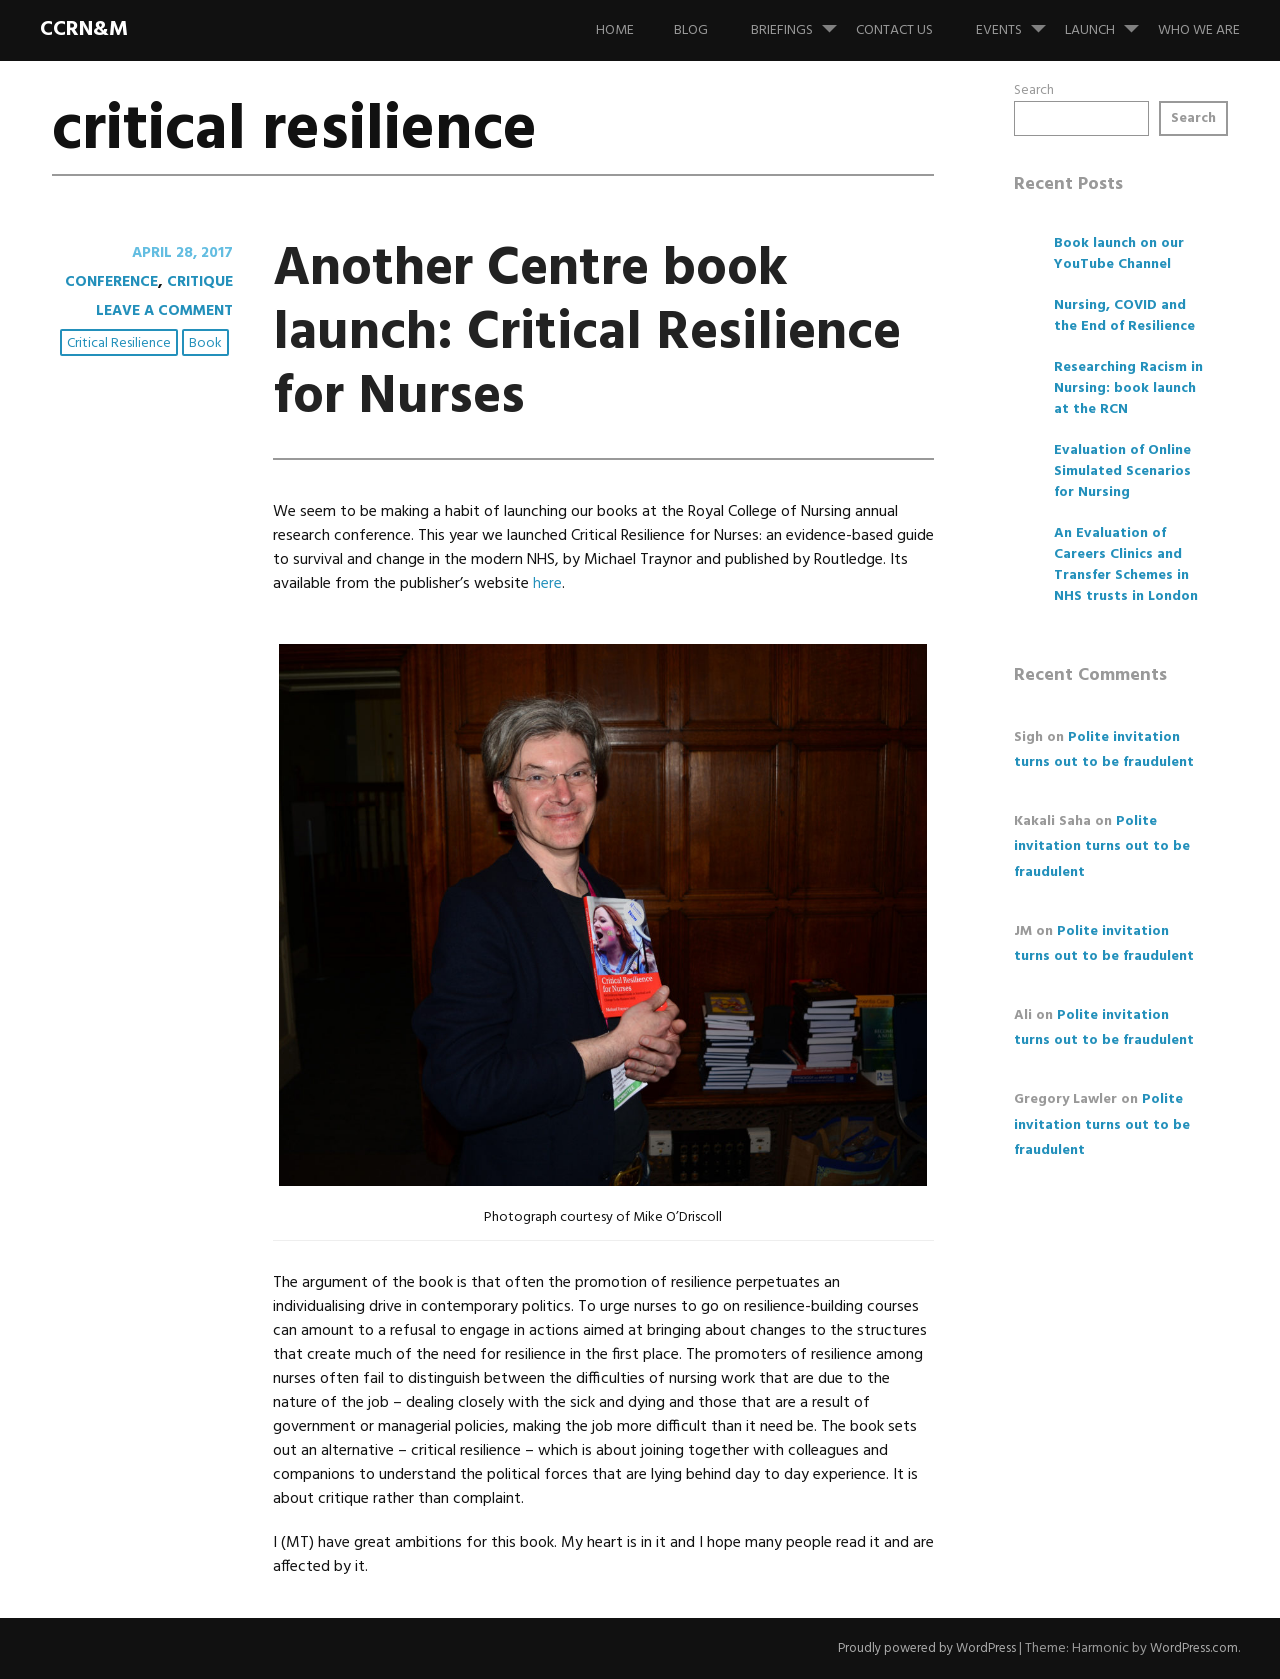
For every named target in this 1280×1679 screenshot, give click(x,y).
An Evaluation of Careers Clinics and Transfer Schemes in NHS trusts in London (1126, 565)
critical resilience (121, 344)
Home (615, 30)
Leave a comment (160, 311)
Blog (691, 30)
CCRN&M (84, 29)
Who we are (1199, 30)
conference (105, 282)
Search (1034, 90)
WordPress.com (1191, 1648)
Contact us (894, 30)
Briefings (802, 21)
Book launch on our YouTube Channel (1119, 254)
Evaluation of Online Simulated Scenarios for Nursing (1122, 471)
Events (1019, 21)
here (547, 584)
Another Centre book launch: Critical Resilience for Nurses (579, 331)
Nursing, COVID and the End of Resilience (1124, 316)
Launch (1110, 21)
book (207, 344)
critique (197, 282)
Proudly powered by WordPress (916, 1648)
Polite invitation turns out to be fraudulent (1102, 846)
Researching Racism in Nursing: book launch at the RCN (1128, 388)
